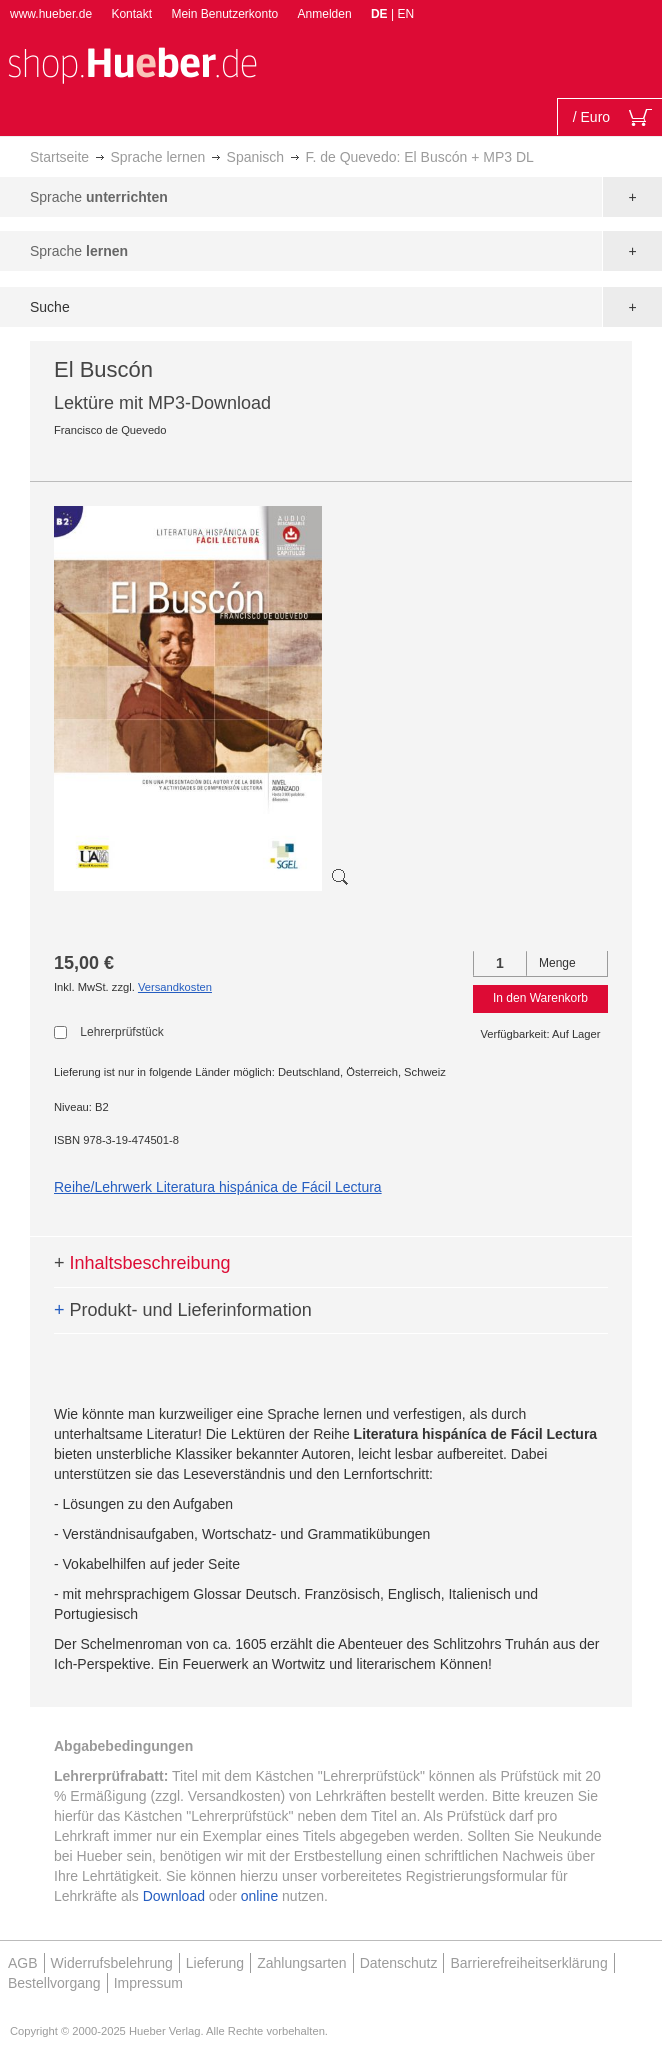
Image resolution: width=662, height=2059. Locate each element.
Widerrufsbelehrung (112, 1963)
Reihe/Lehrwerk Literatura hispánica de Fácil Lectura (218, 1187)
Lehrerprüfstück (121, 1032)
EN (405, 14)
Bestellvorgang (54, 1983)
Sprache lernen (157, 157)
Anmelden (325, 14)
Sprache (99, 197)
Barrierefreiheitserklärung (528, 1963)
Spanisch (256, 157)
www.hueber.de (51, 14)
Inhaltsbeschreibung (142, 1263)
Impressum (148, 1983)
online (259, 1896)
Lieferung (215, 1963)
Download (174, 1896)
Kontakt (131, 14)
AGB (23, 1963)
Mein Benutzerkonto (224, 14)
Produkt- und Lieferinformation (183, 1310)
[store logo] (132, 63)
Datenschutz (399, 1963)
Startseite (59, 157)
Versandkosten (175, 987)
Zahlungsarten (302, 1963)
